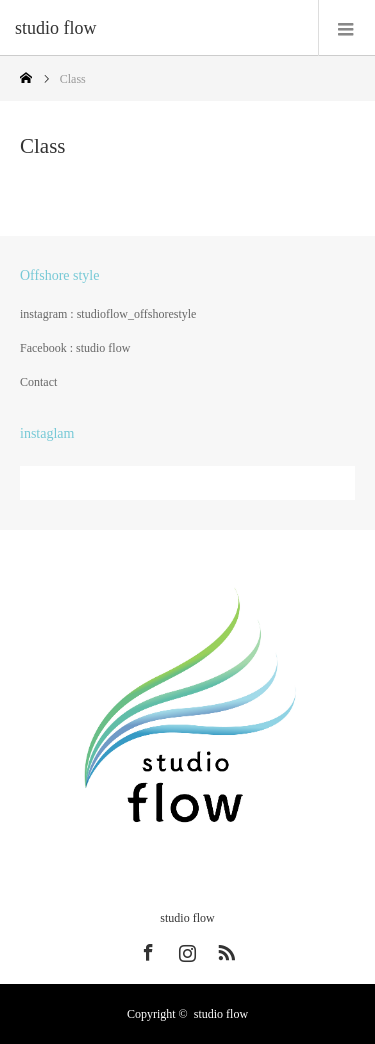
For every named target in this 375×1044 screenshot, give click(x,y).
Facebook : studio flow (75, 348)
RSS (224, 949)
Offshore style (59, 275)
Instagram (185, 949)
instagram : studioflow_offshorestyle (108, 314)
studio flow (56, 28)
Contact (38, 382)
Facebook (146, 949)
